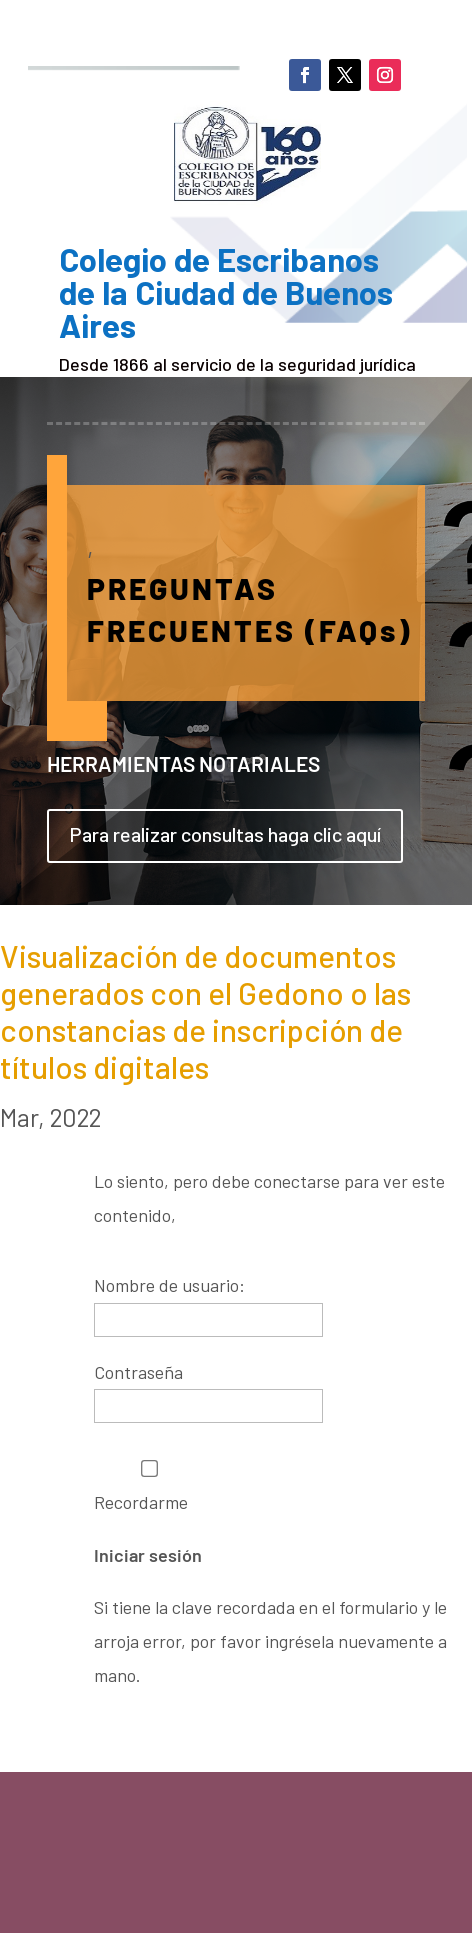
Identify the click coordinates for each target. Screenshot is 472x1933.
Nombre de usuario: (169, 1285)
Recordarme (149, 1486)
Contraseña (138, 1372)
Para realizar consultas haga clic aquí (225, 834)
